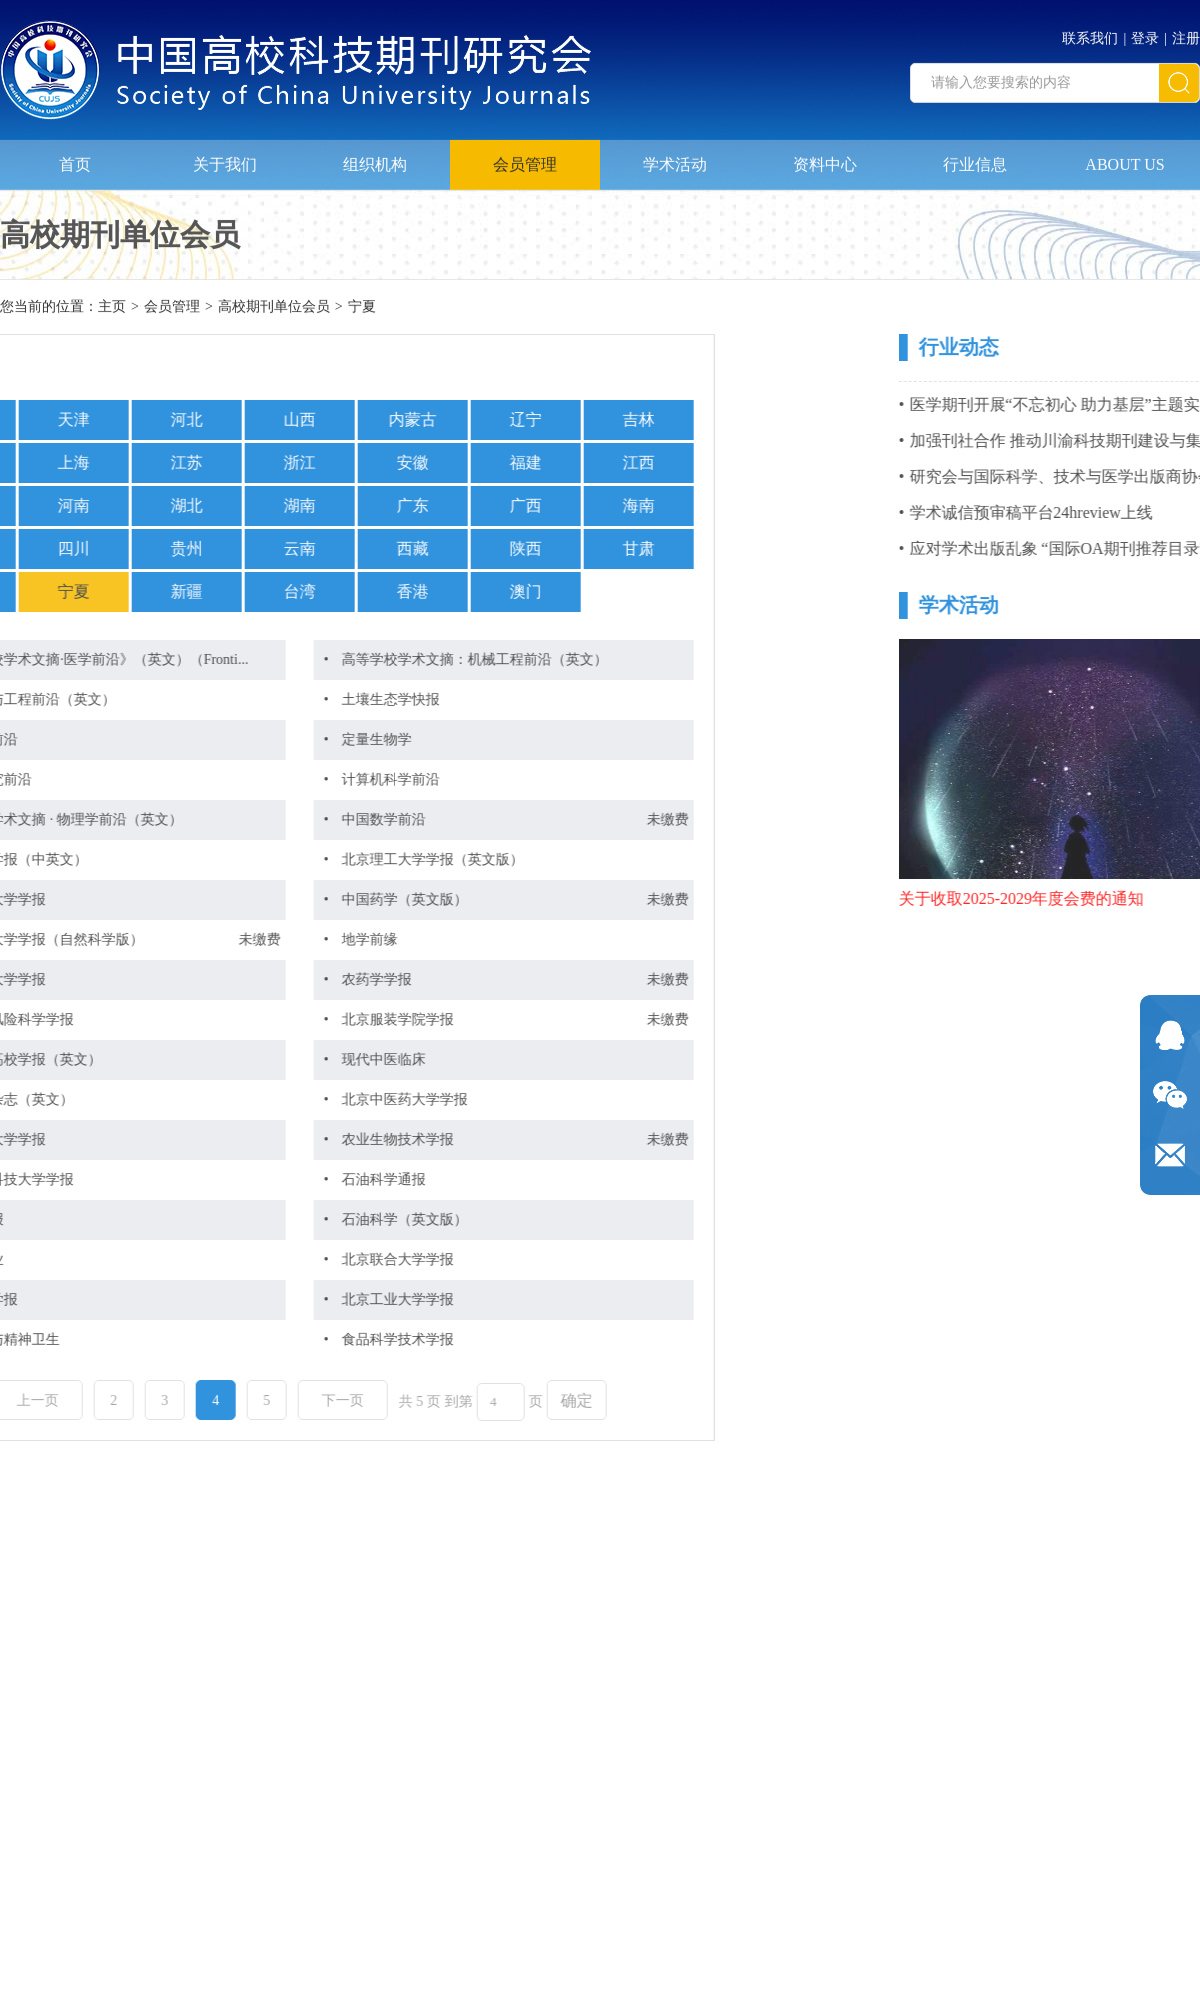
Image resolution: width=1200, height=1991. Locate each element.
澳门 (336, 591)
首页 (75, 156)
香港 (223, 591)
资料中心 (825, 156)
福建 (336, 462)
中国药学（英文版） (215, 899)
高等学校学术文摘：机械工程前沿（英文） (285, 659)
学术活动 (675, 156)
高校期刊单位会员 (274, 308)
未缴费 (478, 819)
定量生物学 (187, 739)
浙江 (110, 462)
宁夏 (362, 308)
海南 (449, 505)
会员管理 (525, 156)
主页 (112, 308)
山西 (110, 419)
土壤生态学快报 (201, 699)
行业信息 (975, 156)
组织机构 (375, 156)
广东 (223, 505)
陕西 (336, 548)
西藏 (223, 548)
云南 (110, 548)
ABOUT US (1124, 156)
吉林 (449, 419)
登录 (1145, 32)
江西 (449, 462)
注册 (1186, 32)
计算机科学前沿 (201, 779)
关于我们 (225, 156)
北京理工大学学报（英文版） (243, 859)
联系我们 (1090, 32)
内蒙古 (223, 419)
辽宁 (336, 419)
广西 (336, 505)
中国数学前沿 (194, 819)
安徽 (223, 462)
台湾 (110, 591)
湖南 (110, 505)
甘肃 (449, 548)
